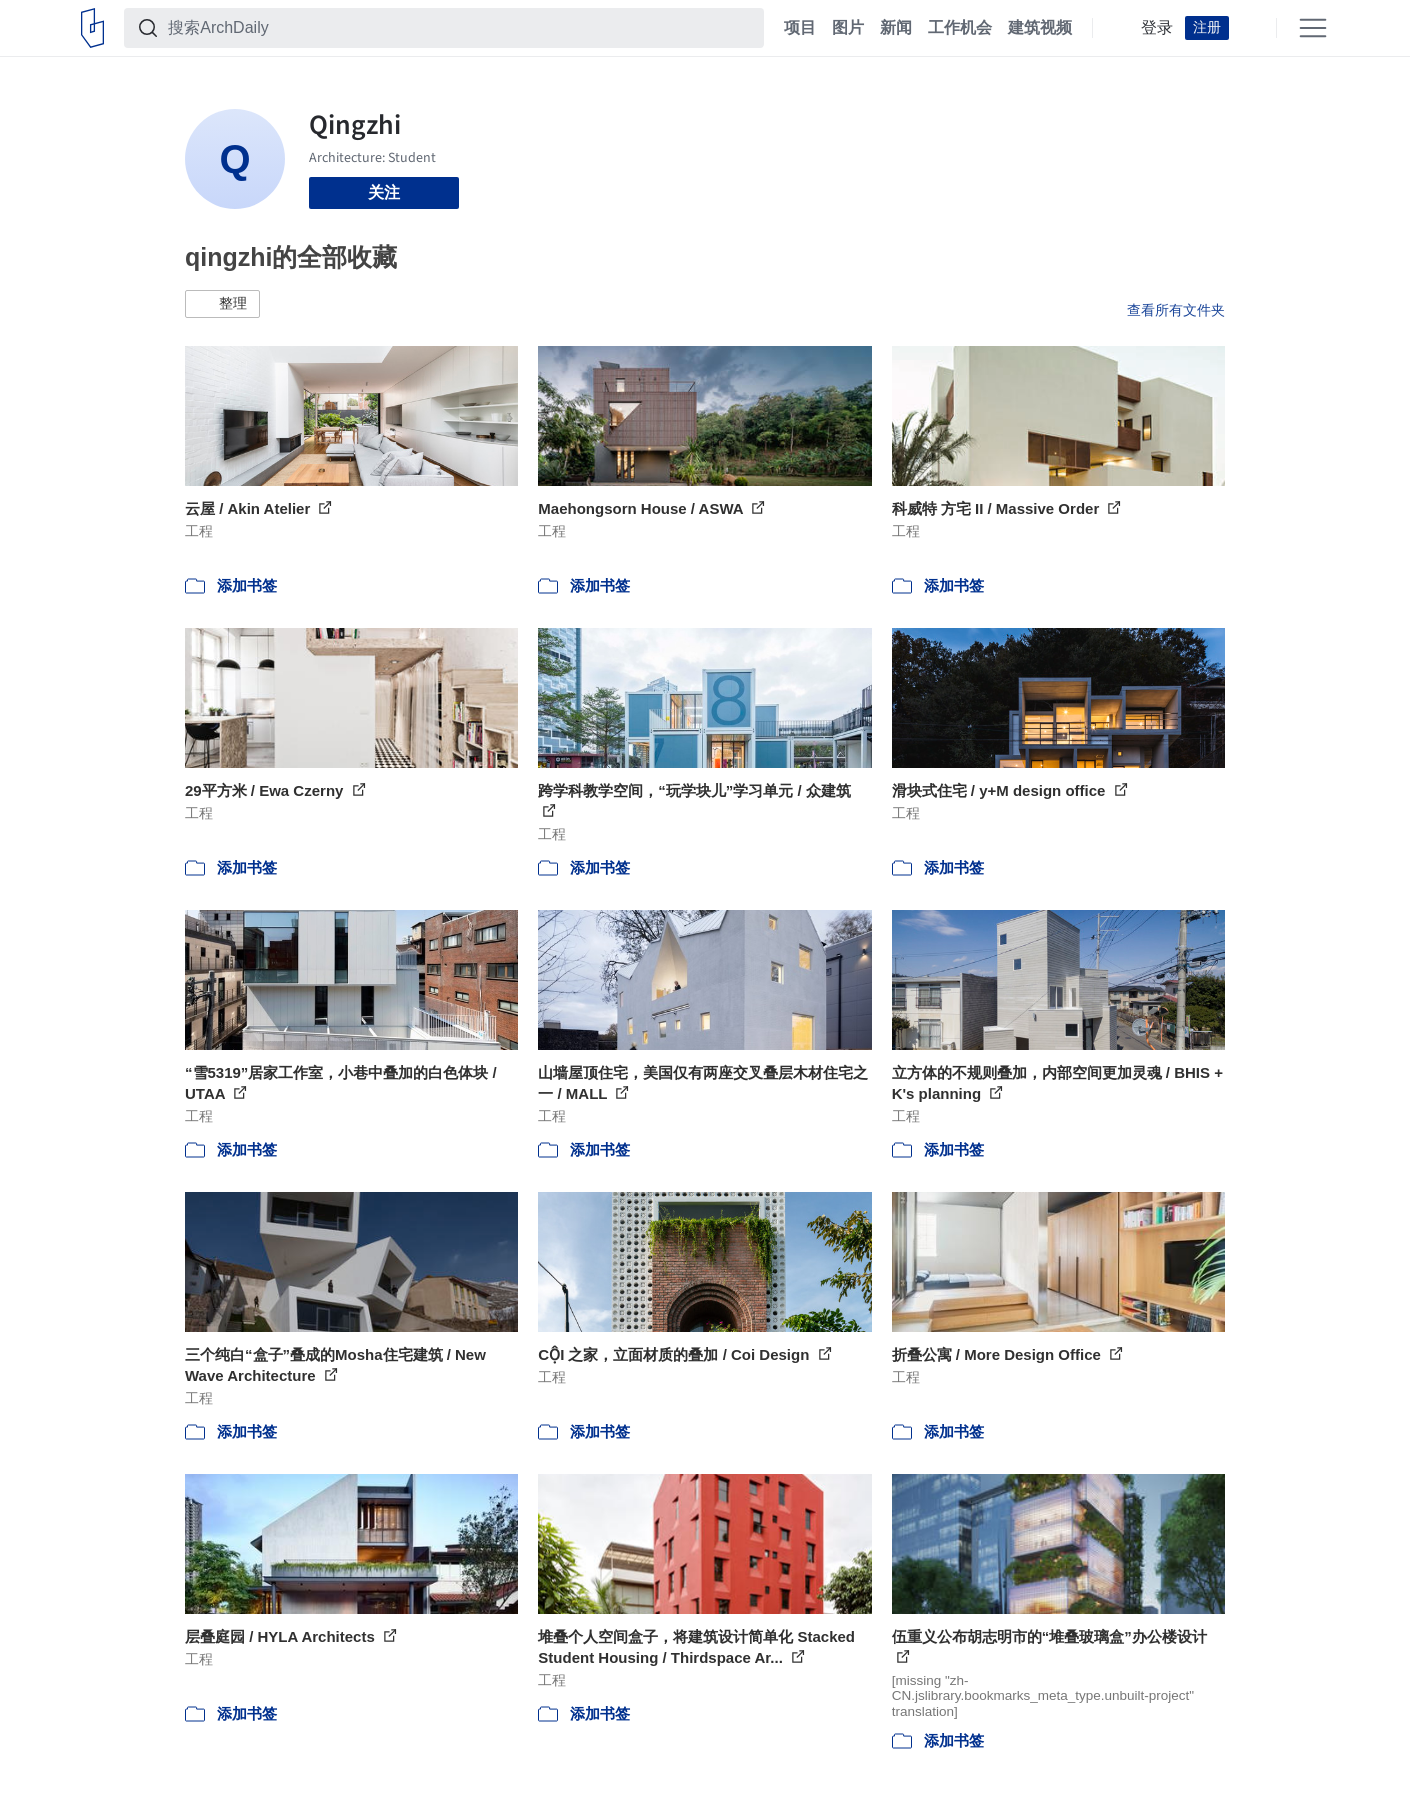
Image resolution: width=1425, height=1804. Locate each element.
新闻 (896, 28)
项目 (800, 28)
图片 (848, 28)
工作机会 (960, 28)
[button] (222, 304)
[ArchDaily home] (92, 28)
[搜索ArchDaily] (460, 28)
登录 (1157, 28)
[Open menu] (1313, 28)
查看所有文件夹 (1176, 310)
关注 (384, 192)
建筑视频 (1040, 28)
